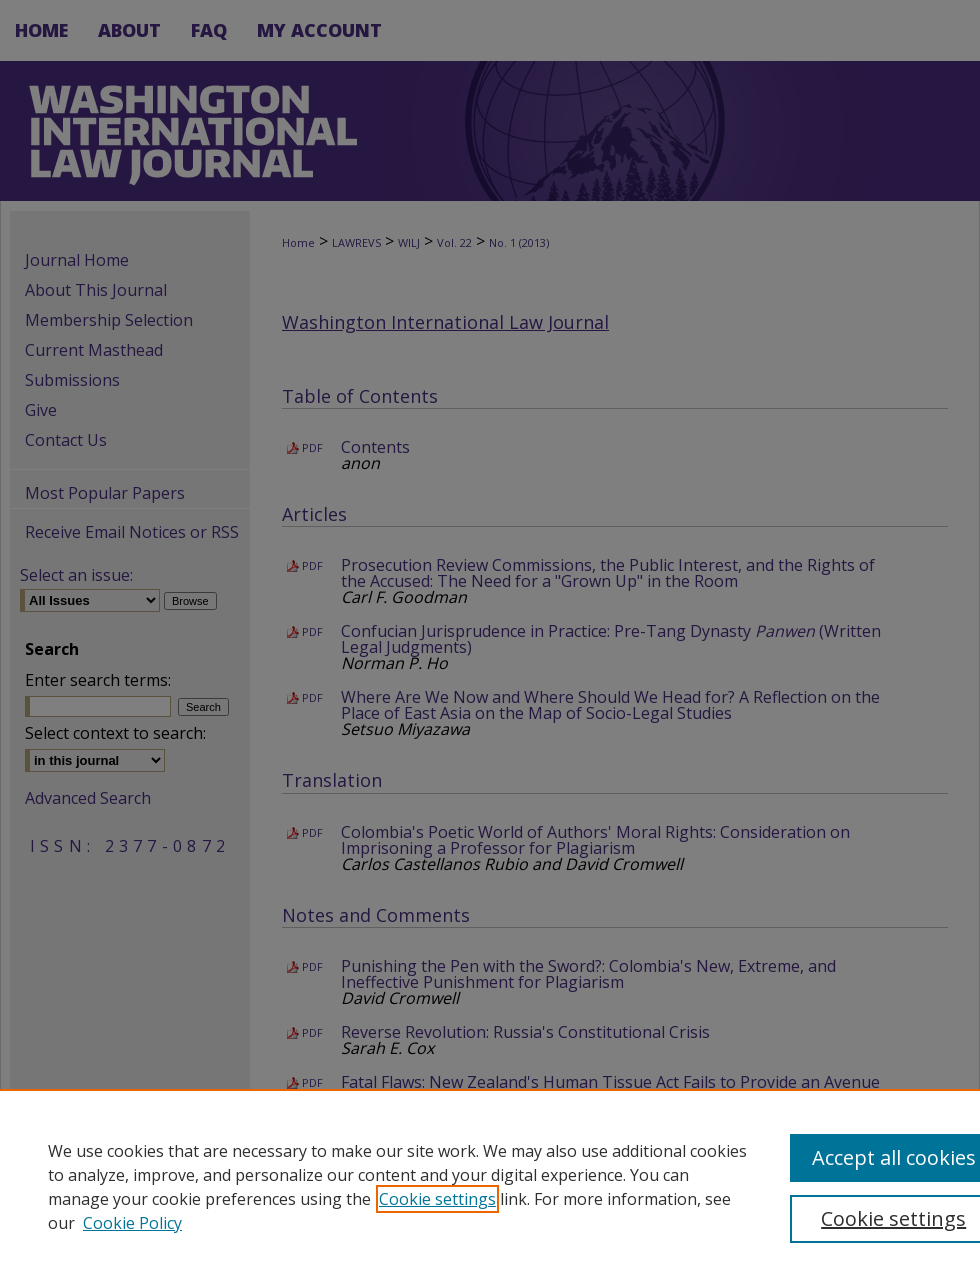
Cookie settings (437, 1199)
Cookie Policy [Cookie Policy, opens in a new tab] (132, 1223)
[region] (490, 1186)
